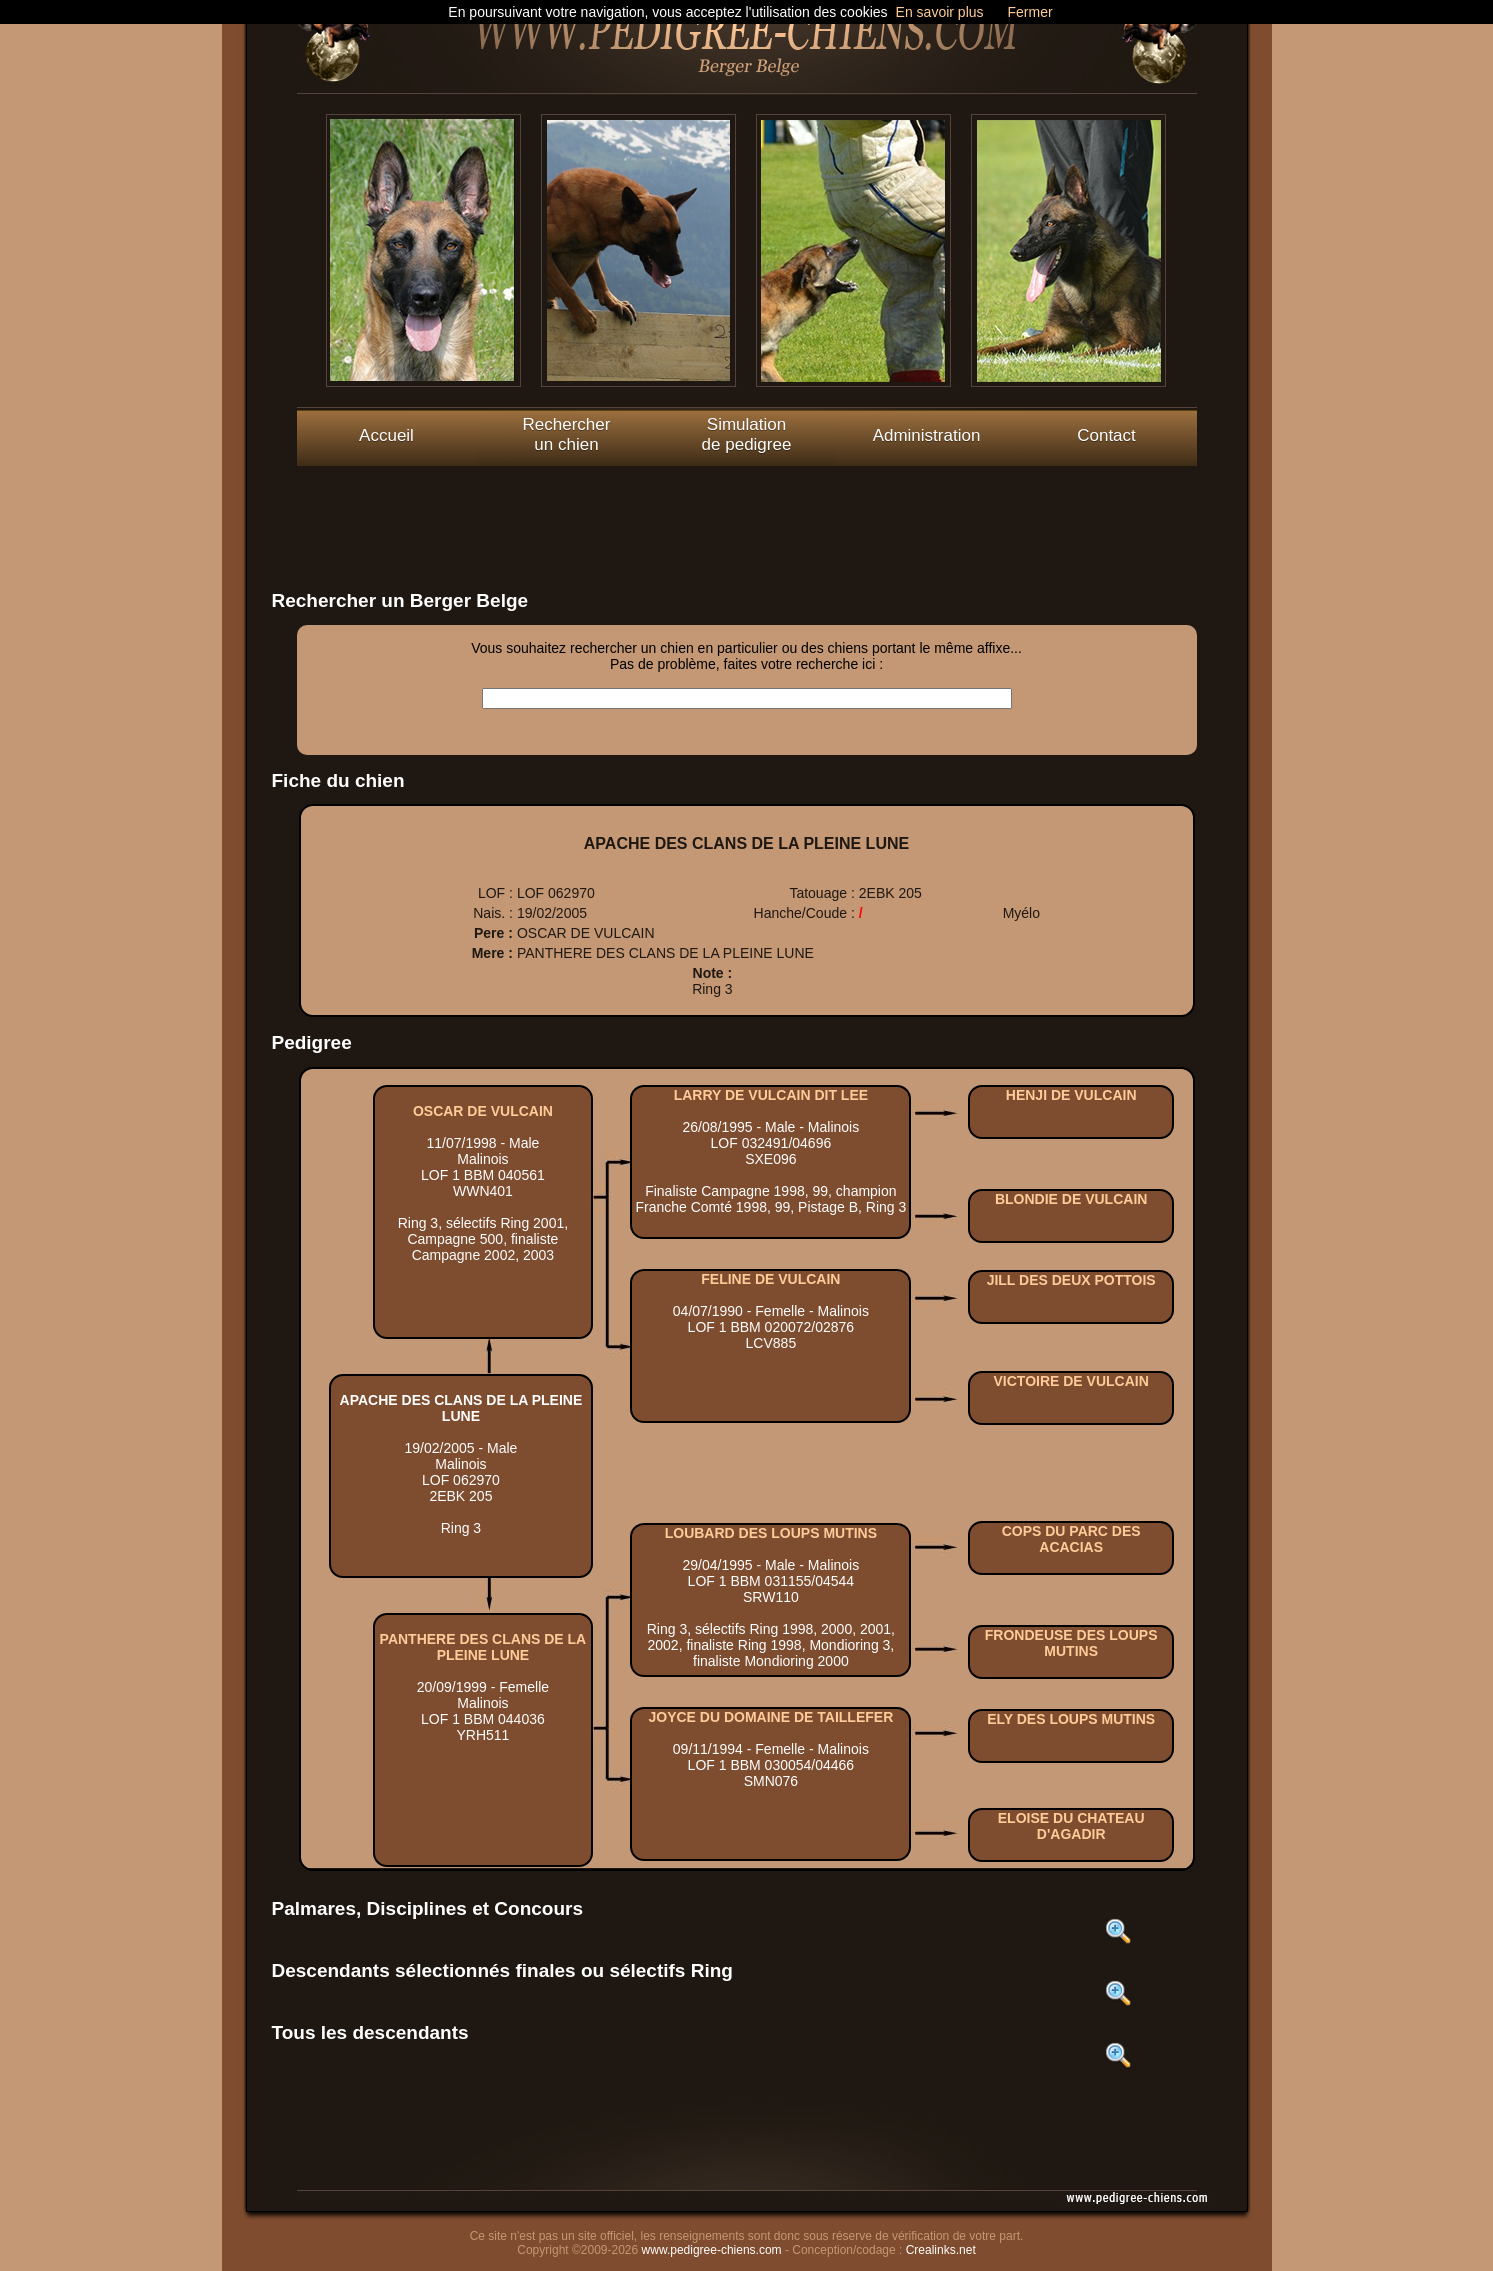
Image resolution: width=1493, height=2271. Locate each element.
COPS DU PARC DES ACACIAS (1071, 1539)
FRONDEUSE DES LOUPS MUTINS (1071, 1643)
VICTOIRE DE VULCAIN (1071, 1381)
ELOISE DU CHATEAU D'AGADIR (1071, 1826)
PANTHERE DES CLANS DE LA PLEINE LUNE (483, 1647)
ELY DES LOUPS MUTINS (1071, 1719)
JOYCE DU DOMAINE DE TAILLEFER (770, 1717)
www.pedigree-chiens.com (712, 2250)
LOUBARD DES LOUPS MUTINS (771, 1533)
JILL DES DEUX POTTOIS (1071, 1280)
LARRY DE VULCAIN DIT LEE (771, 1095)
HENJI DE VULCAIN (1071, 1095)
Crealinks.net (941, 2250)
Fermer (1030, 12)
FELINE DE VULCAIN (770, 1279)
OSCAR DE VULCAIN (483, 1111)
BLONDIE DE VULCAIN (1071, 1199)
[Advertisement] (747, 511)
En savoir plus (940, 12)
